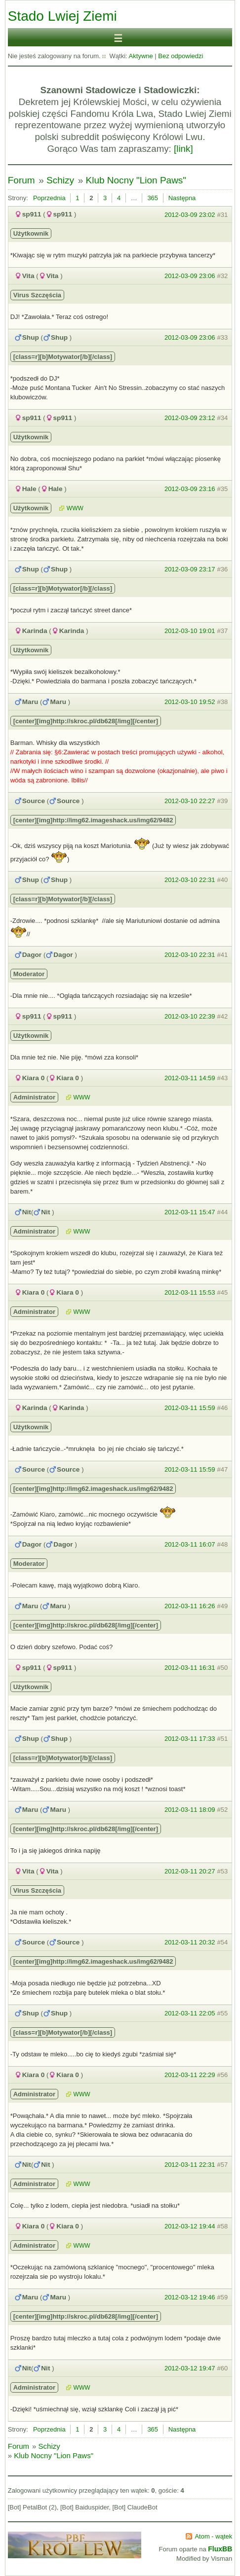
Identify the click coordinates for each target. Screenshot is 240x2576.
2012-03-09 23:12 (189, 418)
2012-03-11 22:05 (189, 2013)
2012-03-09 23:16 (189, 489)
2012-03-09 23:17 (189, 569)
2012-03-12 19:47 (189, 2368)
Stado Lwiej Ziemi (62, 16)
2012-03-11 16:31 (189, 1667)
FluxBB (220, 2549)
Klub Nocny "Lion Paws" (136, 180)
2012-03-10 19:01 (189, 631)
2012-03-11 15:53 (189, 1292)
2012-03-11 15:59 (189, 1408)
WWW (75, 508)
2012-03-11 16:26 (189, 1606)
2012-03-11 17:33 (189, 1738)
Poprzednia (49, 198)
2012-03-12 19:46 (189, 2297)
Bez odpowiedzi (180, 56)
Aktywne (141, 56)
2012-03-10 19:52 (189, 702)
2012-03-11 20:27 (189, 1871)
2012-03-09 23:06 (189, 276)
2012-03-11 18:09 (189, 1809)
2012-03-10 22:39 (189, 1016)
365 (152, 198)
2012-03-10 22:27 (189, 801)
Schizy (60, 180)
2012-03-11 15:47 (189, 1212)
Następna (182, 198)
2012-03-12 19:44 (189, 2226)
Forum (21, 180)
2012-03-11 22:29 (189, 2075)
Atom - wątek (213, 2536)
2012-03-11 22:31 (189, 2164)
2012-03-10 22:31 (189, 879)
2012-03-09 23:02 (189, 214)
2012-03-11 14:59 (189, 1078)
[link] (183, 148)
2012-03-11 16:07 (189, 1544)
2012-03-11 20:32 (189, 1942)
